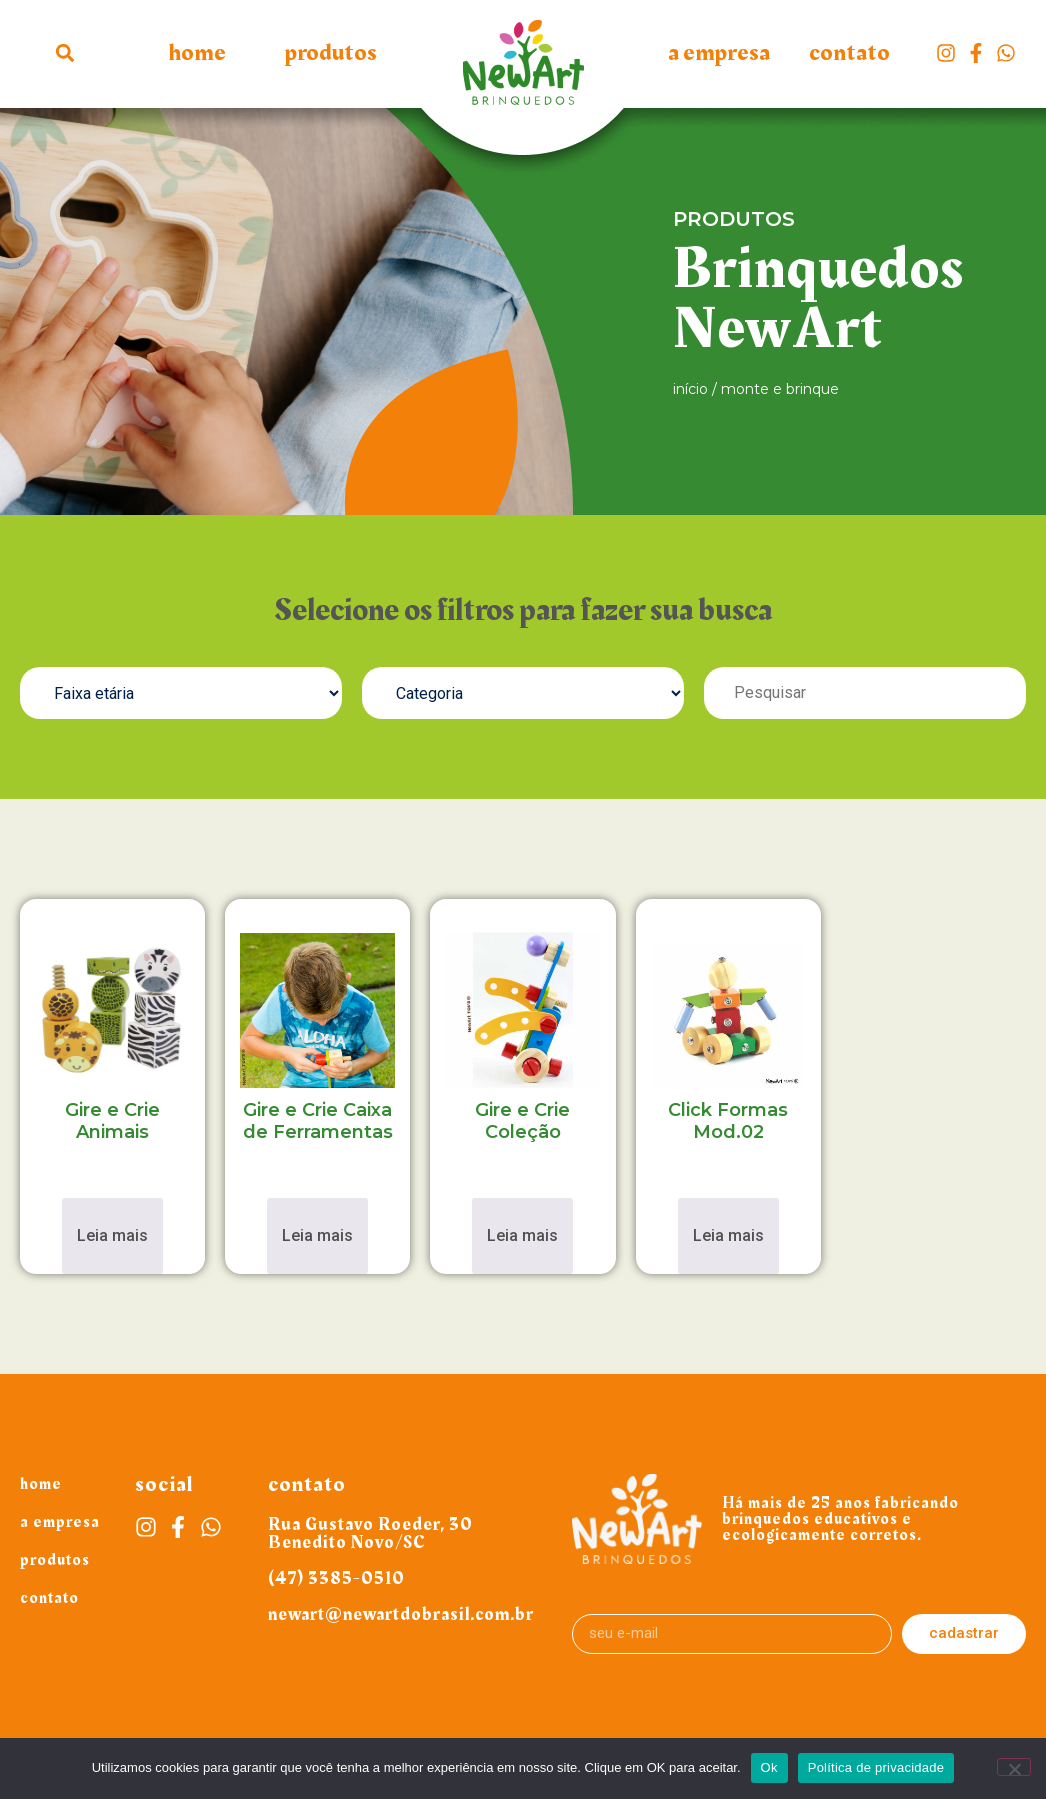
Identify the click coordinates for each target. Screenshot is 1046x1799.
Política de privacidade (876, 1767)
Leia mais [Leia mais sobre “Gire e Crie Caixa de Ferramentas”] (317, 1235)
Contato (849, 53)
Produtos (331, 53)
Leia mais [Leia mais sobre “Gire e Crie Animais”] (112, 1235)
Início (690, 389)
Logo (523, 72)
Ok (769, 1767)
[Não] (1014, 1767)
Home (197, 53)
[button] (65, 52)
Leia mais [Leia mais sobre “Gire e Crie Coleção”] (522, 1235)
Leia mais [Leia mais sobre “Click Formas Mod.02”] (728, 1235)
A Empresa (719, 53)
